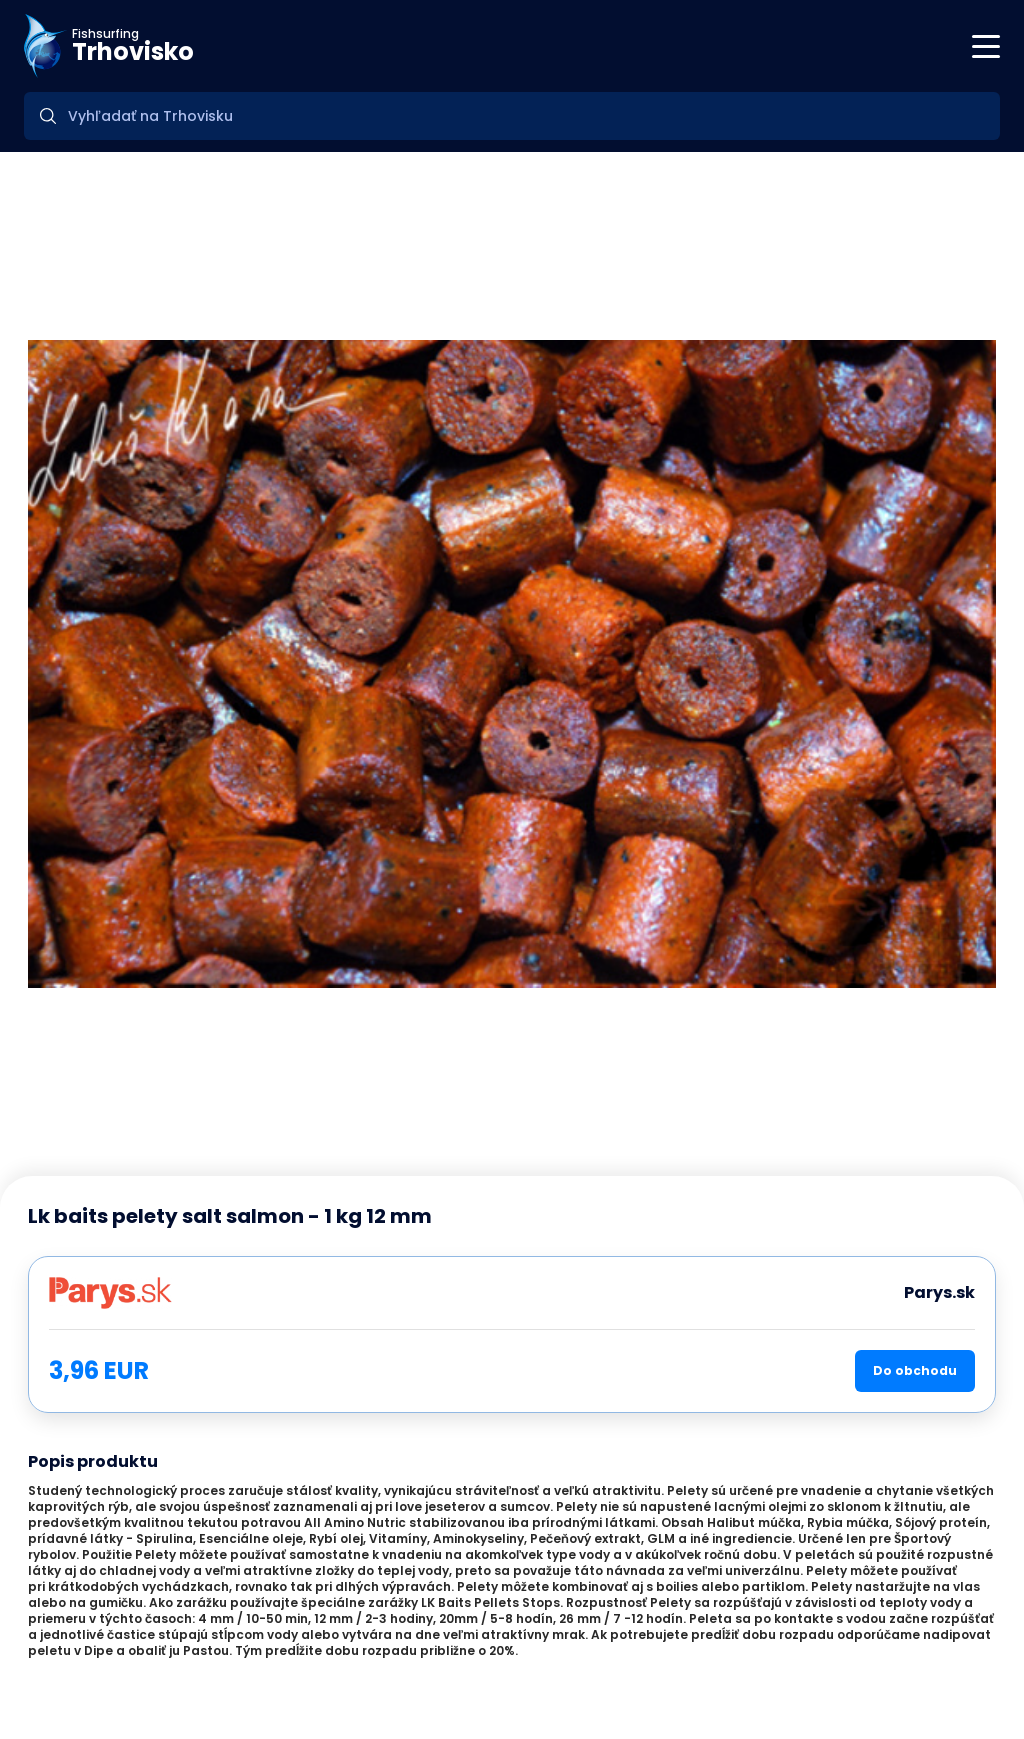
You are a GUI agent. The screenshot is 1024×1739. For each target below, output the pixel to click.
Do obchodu (915, 1370)
